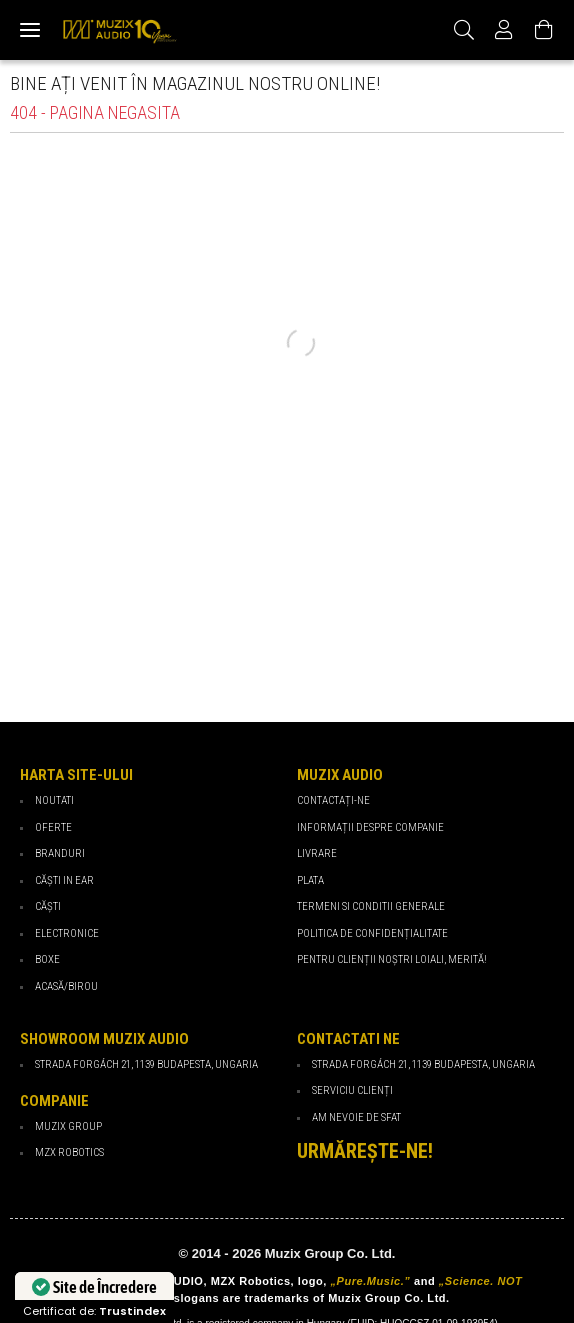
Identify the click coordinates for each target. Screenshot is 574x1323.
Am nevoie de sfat (356, 1117)
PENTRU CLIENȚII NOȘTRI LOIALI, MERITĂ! (392, 959)
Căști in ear (64, 880)
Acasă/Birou (66, 986)
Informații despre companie (370, 827)
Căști (48, 906)
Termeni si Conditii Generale (371, 906)
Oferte (53, 827)
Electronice (67, 933)
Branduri (60, 853)
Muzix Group (68, 1126)
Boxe (47, 959)
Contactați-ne (333, 800)
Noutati (54, 800)
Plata (310, 880)
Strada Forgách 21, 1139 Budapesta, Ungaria (423, 1064)
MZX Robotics (69, 1152)
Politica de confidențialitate (372, 933)
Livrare (317, 853)
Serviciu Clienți (352, 1090)
